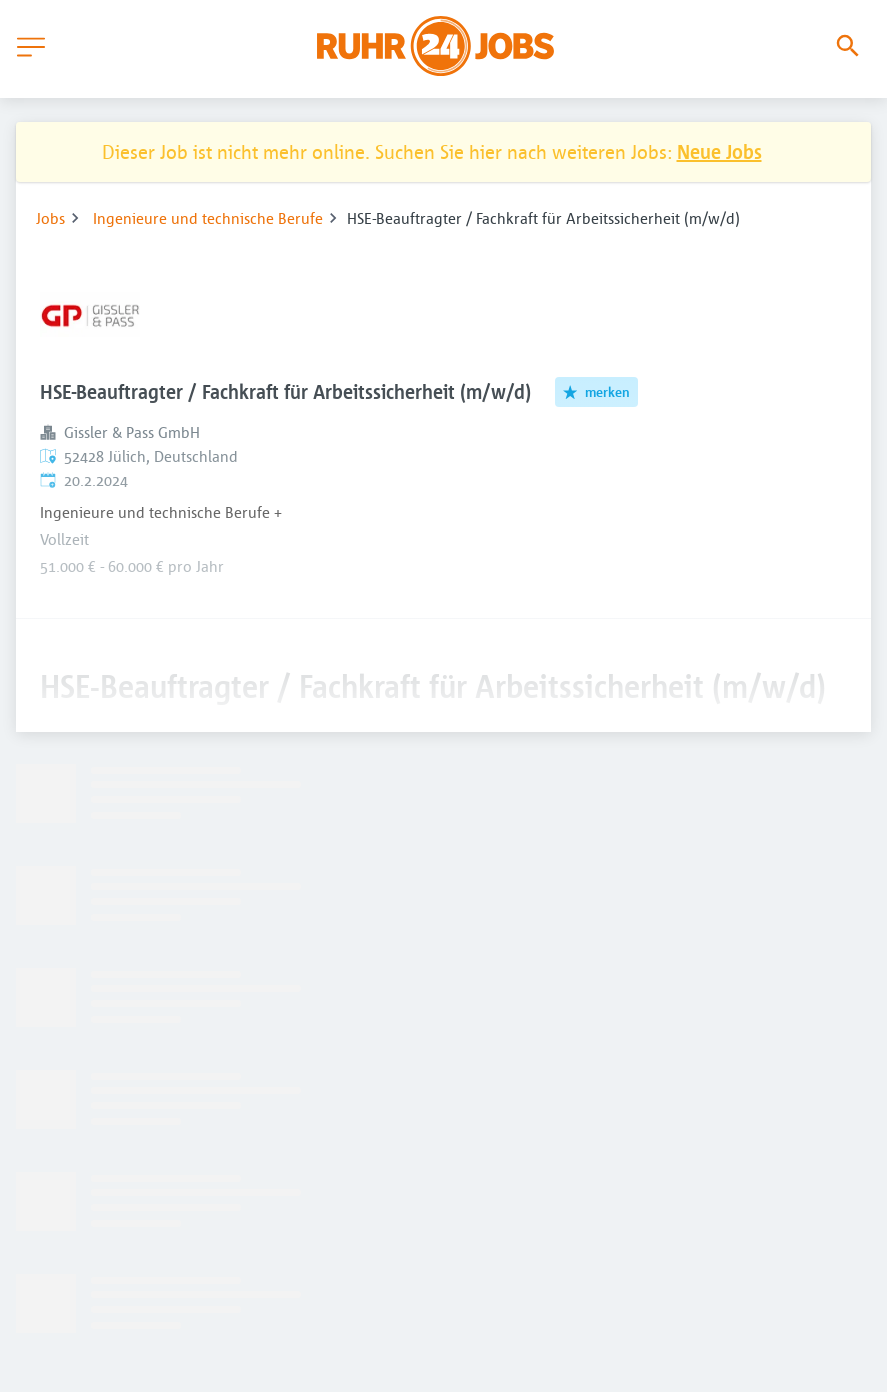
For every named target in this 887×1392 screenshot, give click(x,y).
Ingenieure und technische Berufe (208, 218)
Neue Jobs (719, 151)
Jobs (50, 218)
